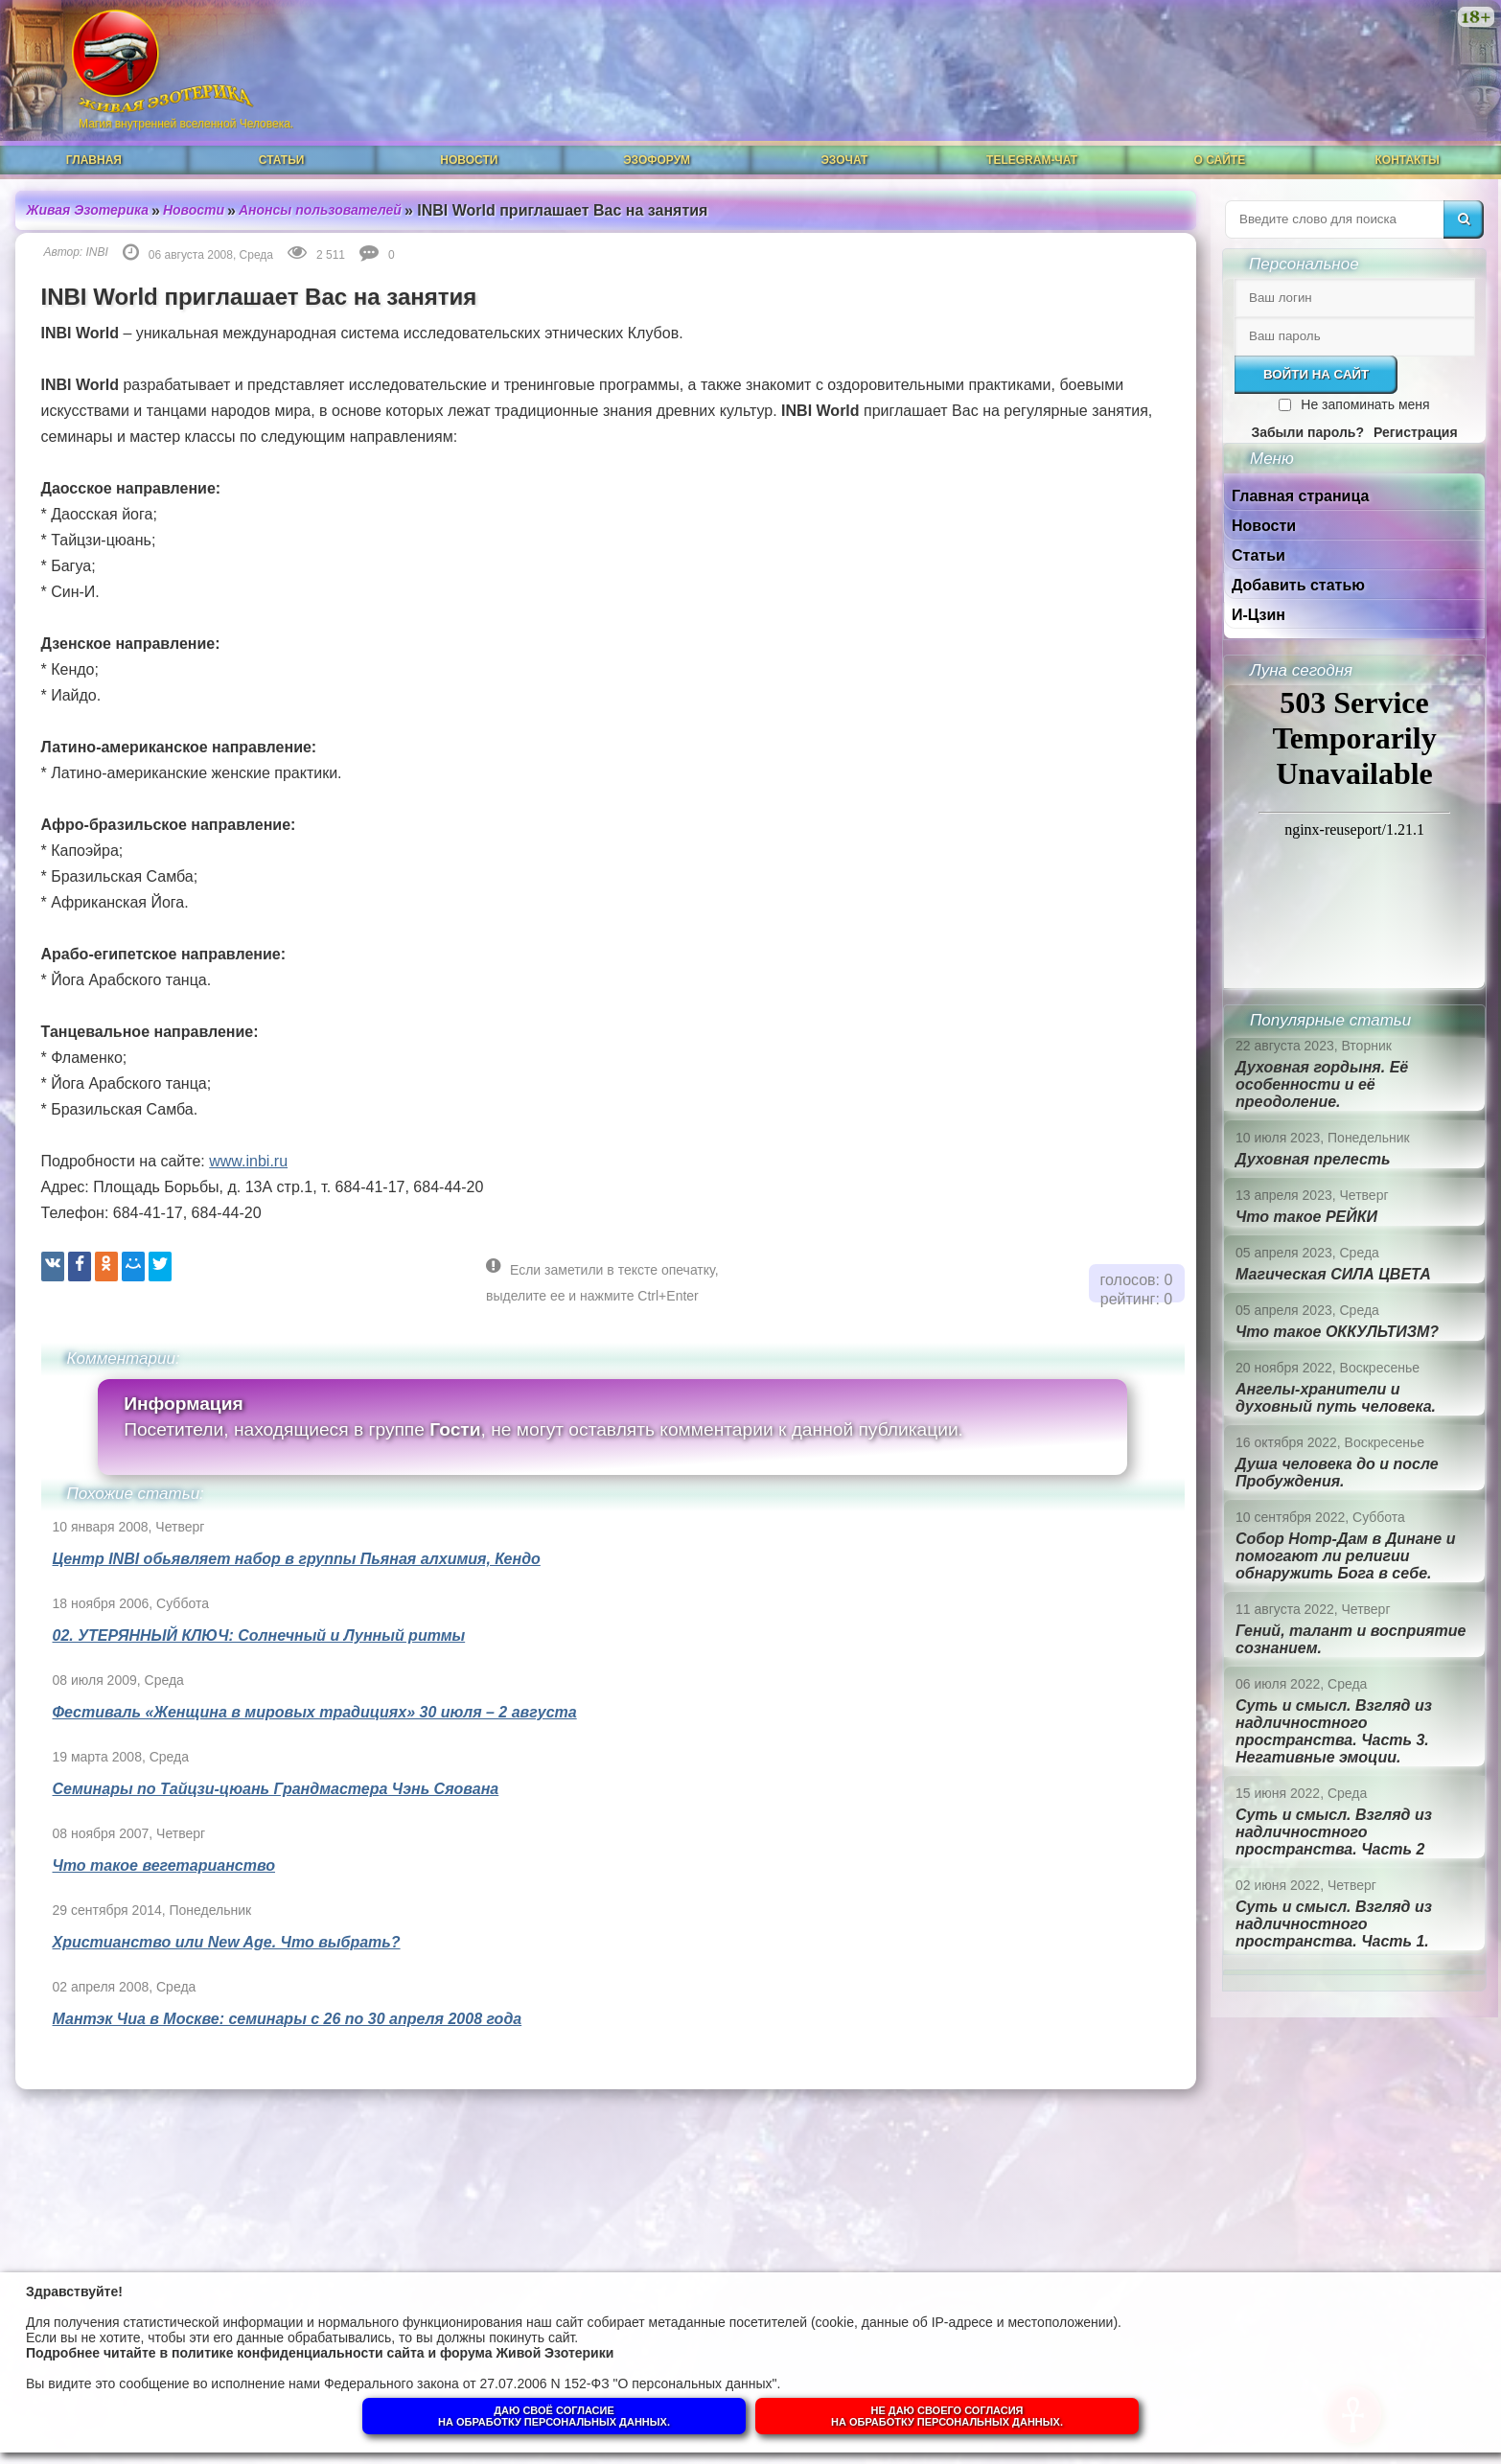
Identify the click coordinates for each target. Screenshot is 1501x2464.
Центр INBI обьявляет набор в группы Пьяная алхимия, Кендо (297, 1559)
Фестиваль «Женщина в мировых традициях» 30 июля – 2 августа (315, 1712)
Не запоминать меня (1365, 404)
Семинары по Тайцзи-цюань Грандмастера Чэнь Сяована (276, 1789)
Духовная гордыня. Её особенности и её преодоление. (1321, 1084)
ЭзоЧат (843, 160)
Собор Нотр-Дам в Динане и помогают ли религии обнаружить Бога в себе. (1345, 1556)
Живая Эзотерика (88, 210)
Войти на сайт (1316, 374)
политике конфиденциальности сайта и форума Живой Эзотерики (392, 2352)
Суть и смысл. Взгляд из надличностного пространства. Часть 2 (1333, 1832)
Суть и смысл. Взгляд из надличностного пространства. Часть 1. (1333, 1924)
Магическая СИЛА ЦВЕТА (1333, 1274)
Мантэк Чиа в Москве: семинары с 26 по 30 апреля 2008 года (287, 2019)
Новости (468, 160)
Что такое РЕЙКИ (1306, 1217)
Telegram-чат (1031, 160)
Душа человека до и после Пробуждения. (1337, 1472)
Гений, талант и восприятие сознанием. (1350, 1639)
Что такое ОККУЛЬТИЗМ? (1337, 1332)
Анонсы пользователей (320, 210)
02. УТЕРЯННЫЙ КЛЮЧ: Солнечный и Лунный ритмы (259, 1635)
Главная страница (1300, 496)
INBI (97, 252)
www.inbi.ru (248, 1161)
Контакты (1406, 160)
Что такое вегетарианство (164, 1865)
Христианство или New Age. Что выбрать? (227, 1942)
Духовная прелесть (1313, 1159)
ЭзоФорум (656, 160)
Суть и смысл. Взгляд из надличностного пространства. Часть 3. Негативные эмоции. (1333, 1731)
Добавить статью (1298, 585)
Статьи (282, 160)
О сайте (1220, 160)
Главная (94, 160)
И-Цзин (1258, 615)
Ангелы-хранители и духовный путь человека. (1335, 1398)
